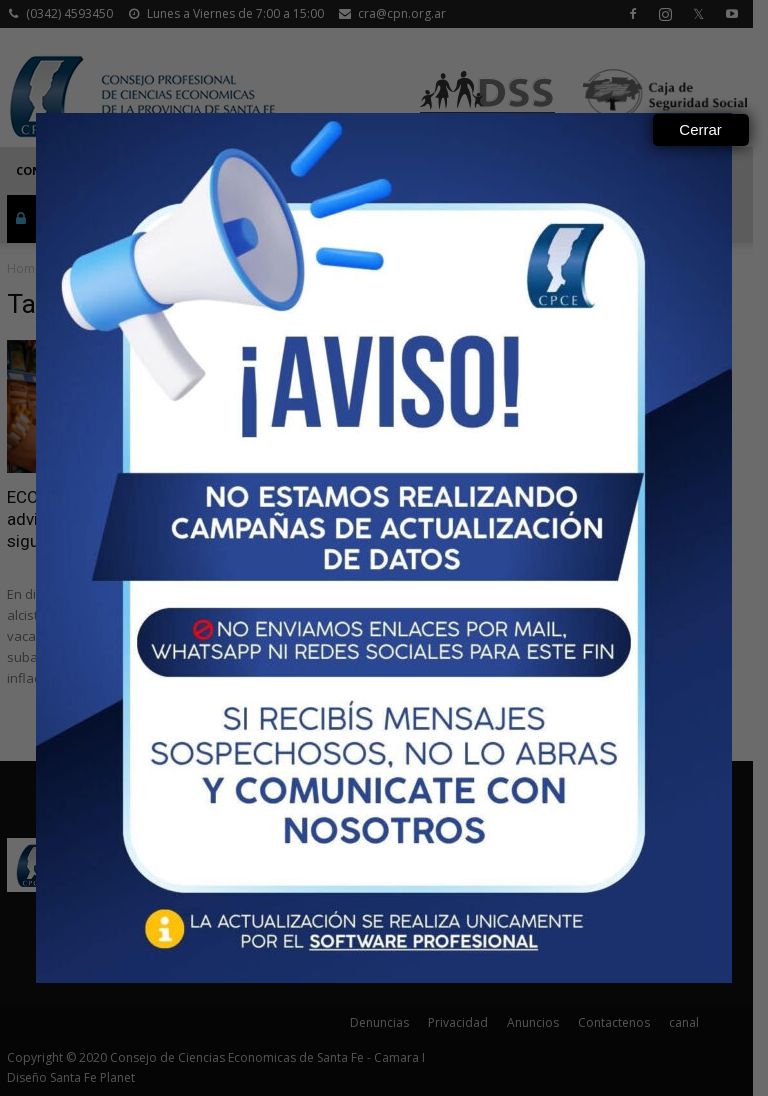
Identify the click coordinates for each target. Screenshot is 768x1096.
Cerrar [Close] (700, 129)
